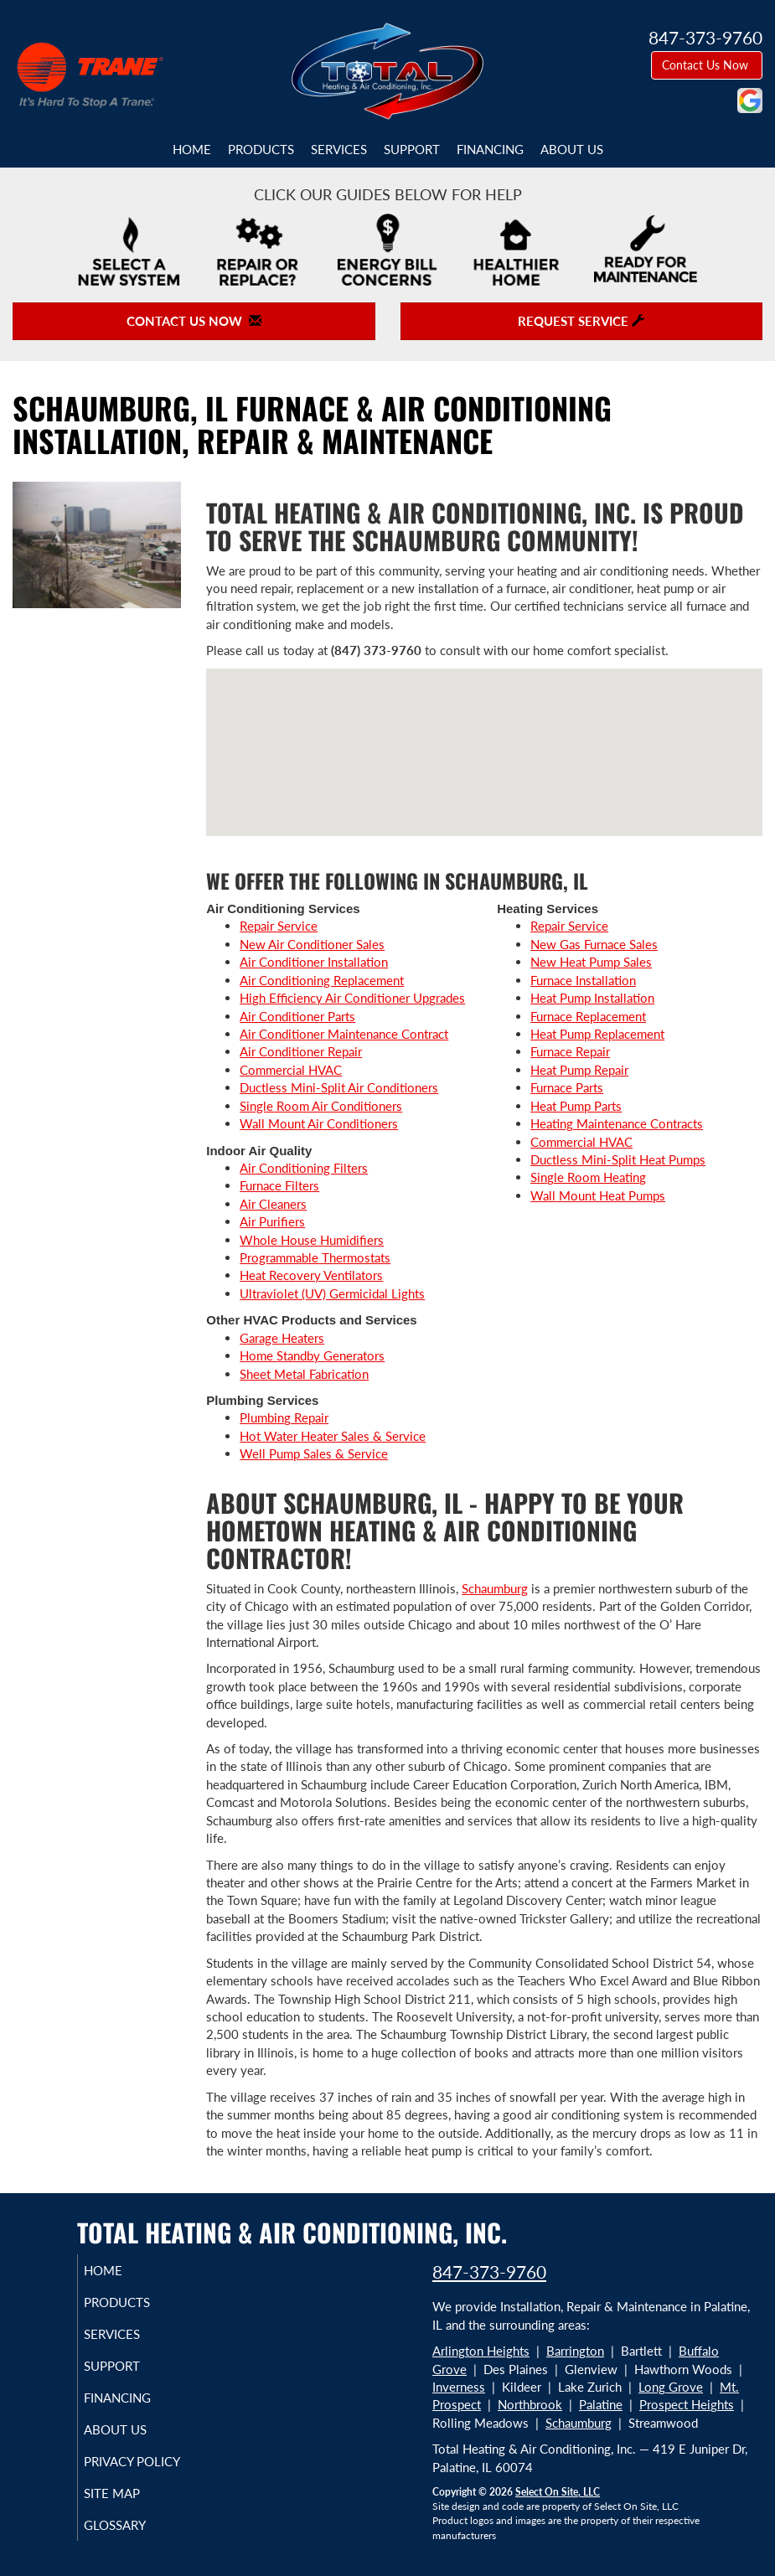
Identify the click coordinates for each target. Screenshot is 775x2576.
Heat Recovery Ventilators (311, 1275)
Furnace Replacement (588, 1016)
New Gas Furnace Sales (594, 944)
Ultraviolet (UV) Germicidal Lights (332, 1293)
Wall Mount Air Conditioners (319, 1123)
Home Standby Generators (312, 1355)
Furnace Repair (570, 1051)
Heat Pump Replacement (597, 1033)
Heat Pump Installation (592, 997)
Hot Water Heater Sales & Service (333, 1435)
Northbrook (530, 2404)
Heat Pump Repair (579, 1069)
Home (192, 149)
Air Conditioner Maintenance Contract (344, 1033)
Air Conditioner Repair (301, 1051)
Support (412, 149)
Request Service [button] (581, 320)
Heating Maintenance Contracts (616, 1123)
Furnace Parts (566, 1087)
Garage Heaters (282, 1337)
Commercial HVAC (291, 1069)
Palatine (601, 2404)
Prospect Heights (686, 2404)
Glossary (134, 2524)
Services (339, 149)
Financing (490, 149)
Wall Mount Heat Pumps (597, 1195)
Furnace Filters (279, 1185)
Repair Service (279, 925)
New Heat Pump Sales (591, 961)
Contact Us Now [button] (707, 65)
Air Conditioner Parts (297, 1016)
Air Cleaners (273, 1203)
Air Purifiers (272, 1221)
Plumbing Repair (284, 1417)
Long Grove (670, 2386)
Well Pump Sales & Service (314, 1453)
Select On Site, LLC (557, 2492)
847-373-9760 (489, 2271)
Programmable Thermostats (315, 1257)
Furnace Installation (583, 980)
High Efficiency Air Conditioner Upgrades (352, 997)
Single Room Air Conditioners (321, 1105)
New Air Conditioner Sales (312, 944)
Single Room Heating (588, 1177)
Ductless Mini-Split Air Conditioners (339, 1087)
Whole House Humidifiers (312, 1239)
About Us (571, 149)
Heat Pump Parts (576, 1105)
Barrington (575, 2350)
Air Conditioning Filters (304, 1167)
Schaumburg (495, 1588)
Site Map (131, 2493)
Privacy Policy (151, 2461)
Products (261, 149)
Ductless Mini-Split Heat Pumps (617, 1159)
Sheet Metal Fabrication (304, 1373)
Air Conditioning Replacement (322, 980)
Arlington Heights (481, 2350)
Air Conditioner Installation (314, 961)
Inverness (458, 2386)
